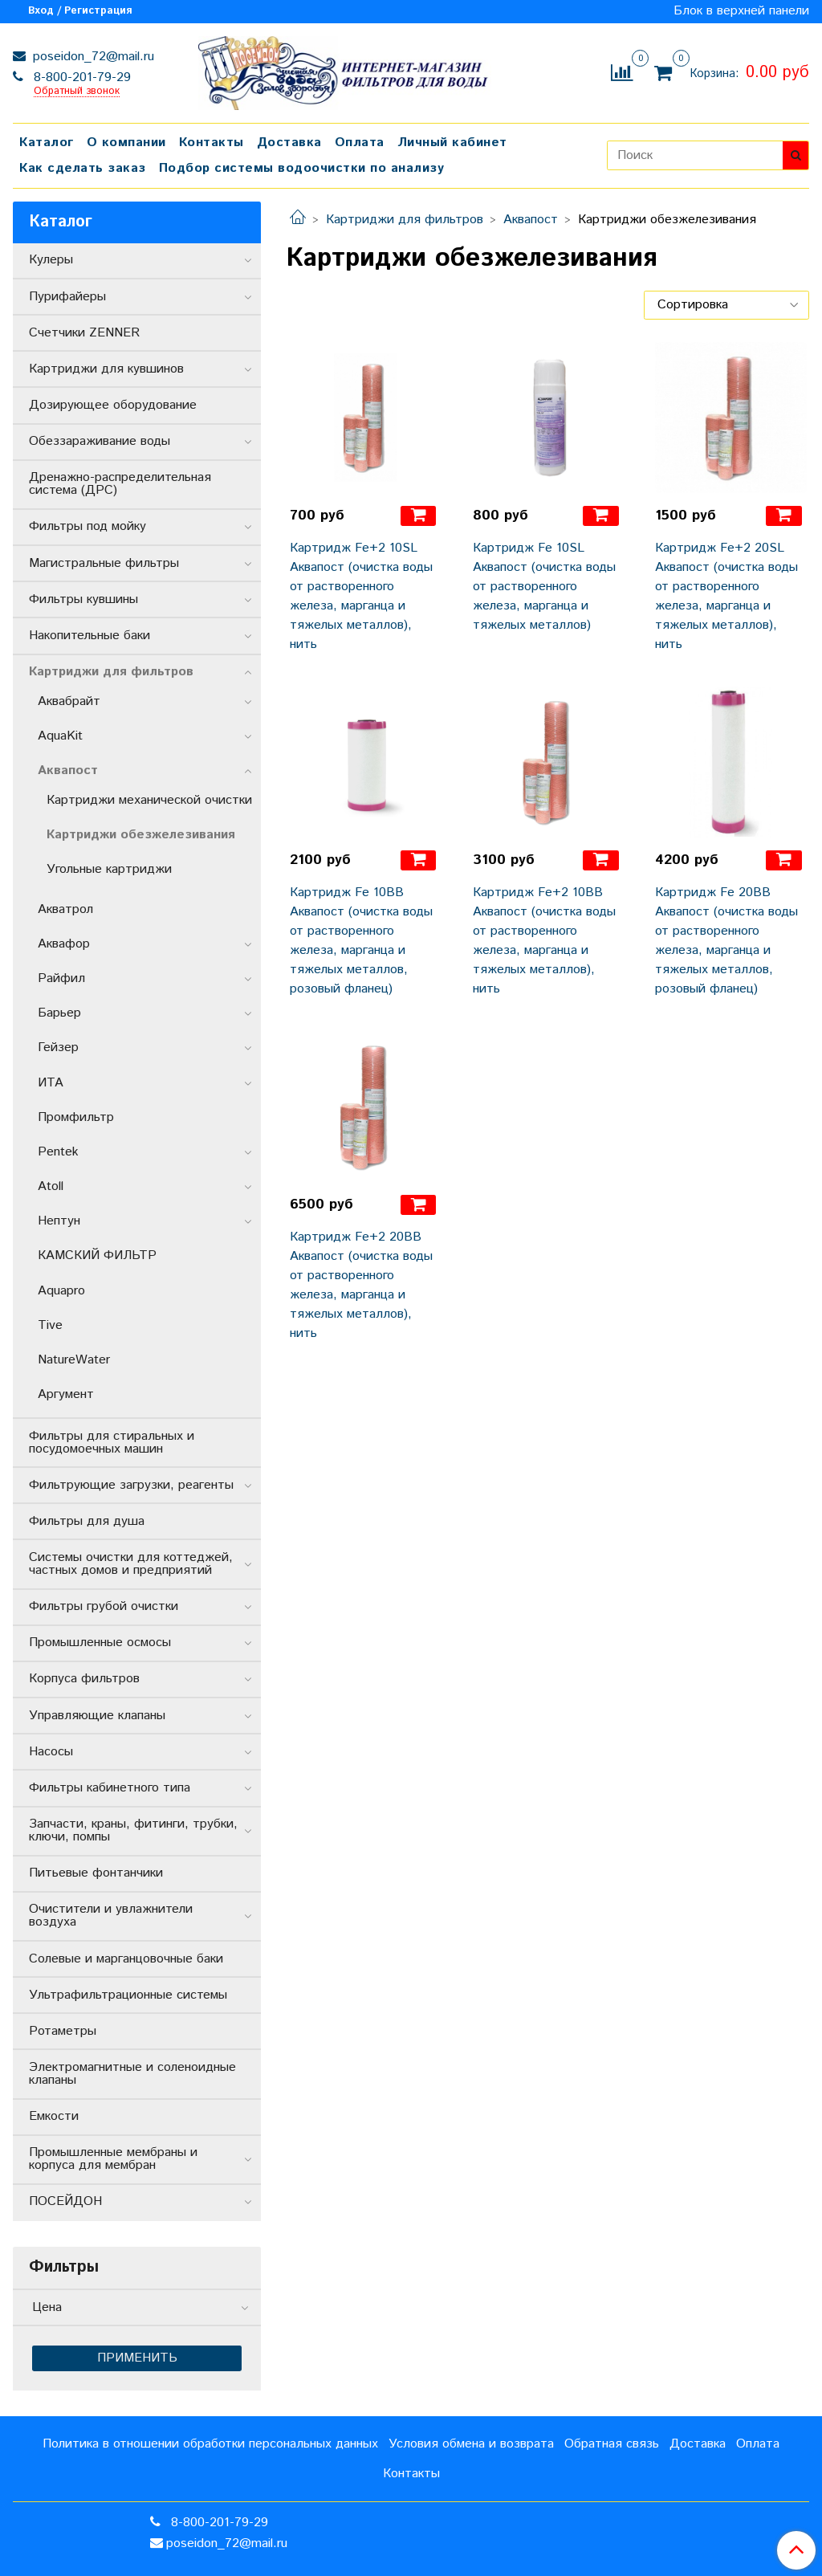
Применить (137, 2358)
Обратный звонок (77, 92)
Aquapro (61, 1291)
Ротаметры (62, 2031)
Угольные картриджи (109, 869)
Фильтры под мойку (87, 526)
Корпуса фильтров (84, 1678)
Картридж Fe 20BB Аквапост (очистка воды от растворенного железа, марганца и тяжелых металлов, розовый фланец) (726, 940)
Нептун (59, 1221)
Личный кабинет (452, 142)
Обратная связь (611, 2444)
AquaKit (60, 736)
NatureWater (74, 1360)
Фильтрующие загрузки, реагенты (131, 1485)
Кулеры (51, 260)
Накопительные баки (89, 635)
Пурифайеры (67, 296)
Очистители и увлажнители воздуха (111, 1915)
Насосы (51, 1751)
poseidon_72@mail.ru (91, 56)
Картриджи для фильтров (404, 219)
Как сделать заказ (82, 168)
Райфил (61, 978)
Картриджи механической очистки (149, 800)
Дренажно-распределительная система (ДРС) (120, 483)
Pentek (58, 1152)
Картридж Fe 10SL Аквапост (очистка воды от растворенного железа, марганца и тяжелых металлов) (544, 586)
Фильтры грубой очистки (103, 1606)
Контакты (211, 142)
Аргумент (66, 1394)
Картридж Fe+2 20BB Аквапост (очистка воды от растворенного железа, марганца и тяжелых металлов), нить (361, 1285)
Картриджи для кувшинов (106, 369)
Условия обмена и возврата (471, 2444)
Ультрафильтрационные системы (128, 1995)
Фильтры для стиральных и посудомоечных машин (111, 1442)
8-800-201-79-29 (80, 77)
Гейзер (58, 1047)
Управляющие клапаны (97, 1715)
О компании (126, 142)
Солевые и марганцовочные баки (126, 1959)
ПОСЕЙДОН (65, 2201)
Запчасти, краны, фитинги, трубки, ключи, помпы (133, 1830)
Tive (50, 1325)
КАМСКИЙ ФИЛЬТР (97, 1255)
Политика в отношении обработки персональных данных (210, 2444)
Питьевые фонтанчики (96, 1873)
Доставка (289, 142)
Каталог (46, 142)
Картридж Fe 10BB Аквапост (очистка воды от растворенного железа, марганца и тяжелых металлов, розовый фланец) (361, 940)
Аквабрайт (69, 701)
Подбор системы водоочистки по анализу (302, 168)
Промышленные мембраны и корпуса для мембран (113, 2159)
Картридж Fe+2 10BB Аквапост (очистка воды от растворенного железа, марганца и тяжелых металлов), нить (544, 940)
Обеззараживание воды (99, 441)
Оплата (360, 142)
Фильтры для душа (86, 1521)
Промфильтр (76, 1117)
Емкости (54, 2116)
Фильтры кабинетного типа (109, 1788)
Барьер (59, 1013)
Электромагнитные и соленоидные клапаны (132, 2073)
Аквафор (64, 944)
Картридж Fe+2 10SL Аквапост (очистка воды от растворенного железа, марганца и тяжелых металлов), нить (361, 596)
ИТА (50, 1083)
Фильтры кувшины (83, 599)
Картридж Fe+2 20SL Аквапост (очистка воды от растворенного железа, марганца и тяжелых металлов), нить (726, 596)
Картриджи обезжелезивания (141, 834)
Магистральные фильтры (104, 563)
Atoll (50, 1186)
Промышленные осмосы (100, 1642)
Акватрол (65, 909)
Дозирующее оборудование (113, 405)
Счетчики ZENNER (84, 333)
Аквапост (530, 219)
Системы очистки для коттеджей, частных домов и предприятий (131, 1563)
